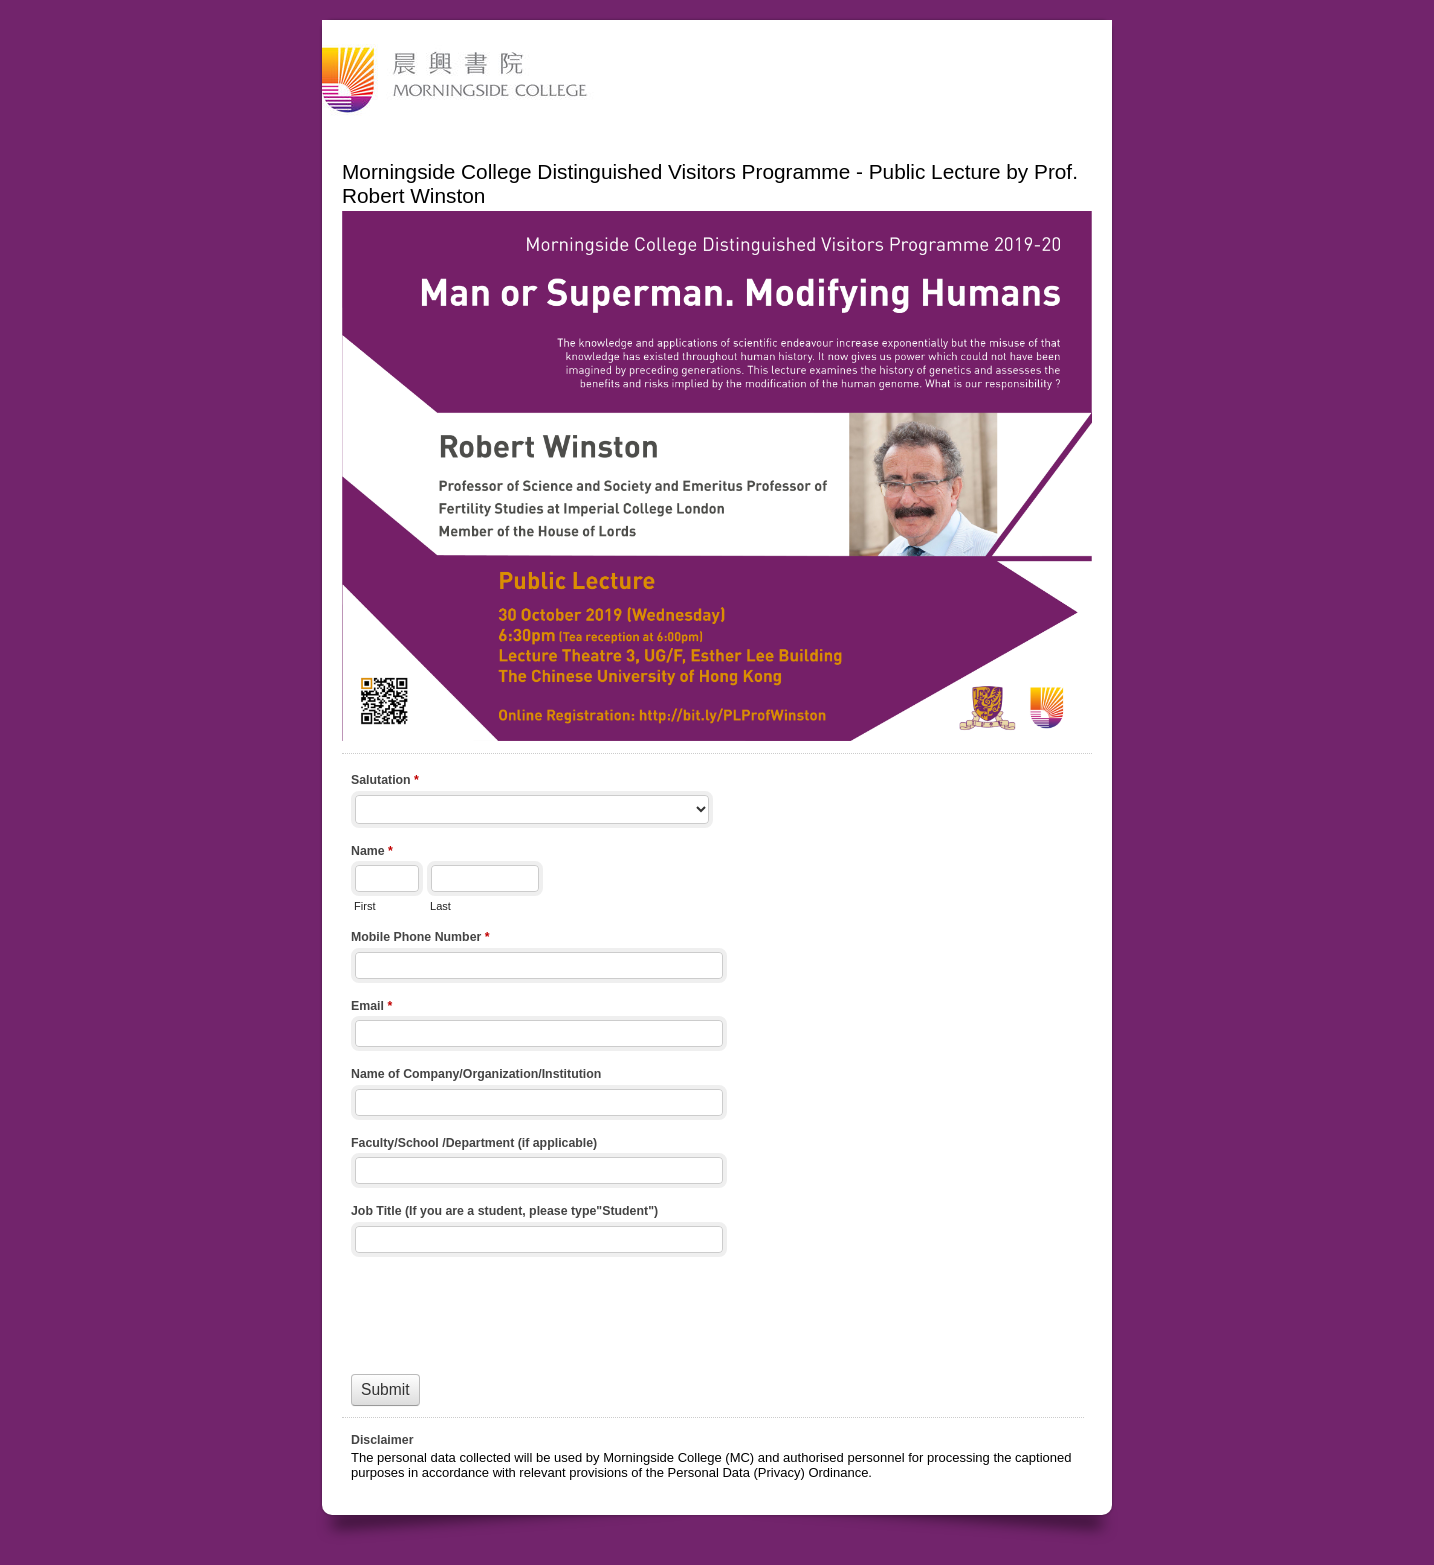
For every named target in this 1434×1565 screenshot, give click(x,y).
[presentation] (503, 1311)
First (364, 906)
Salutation (385, 782)
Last (440, 906)
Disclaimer (382, 1440)
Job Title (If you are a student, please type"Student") (504, 1211)
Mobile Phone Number (420, 939)
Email (371, 1008)
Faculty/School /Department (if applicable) (474, 1143)
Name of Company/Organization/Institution (476, 1074)
